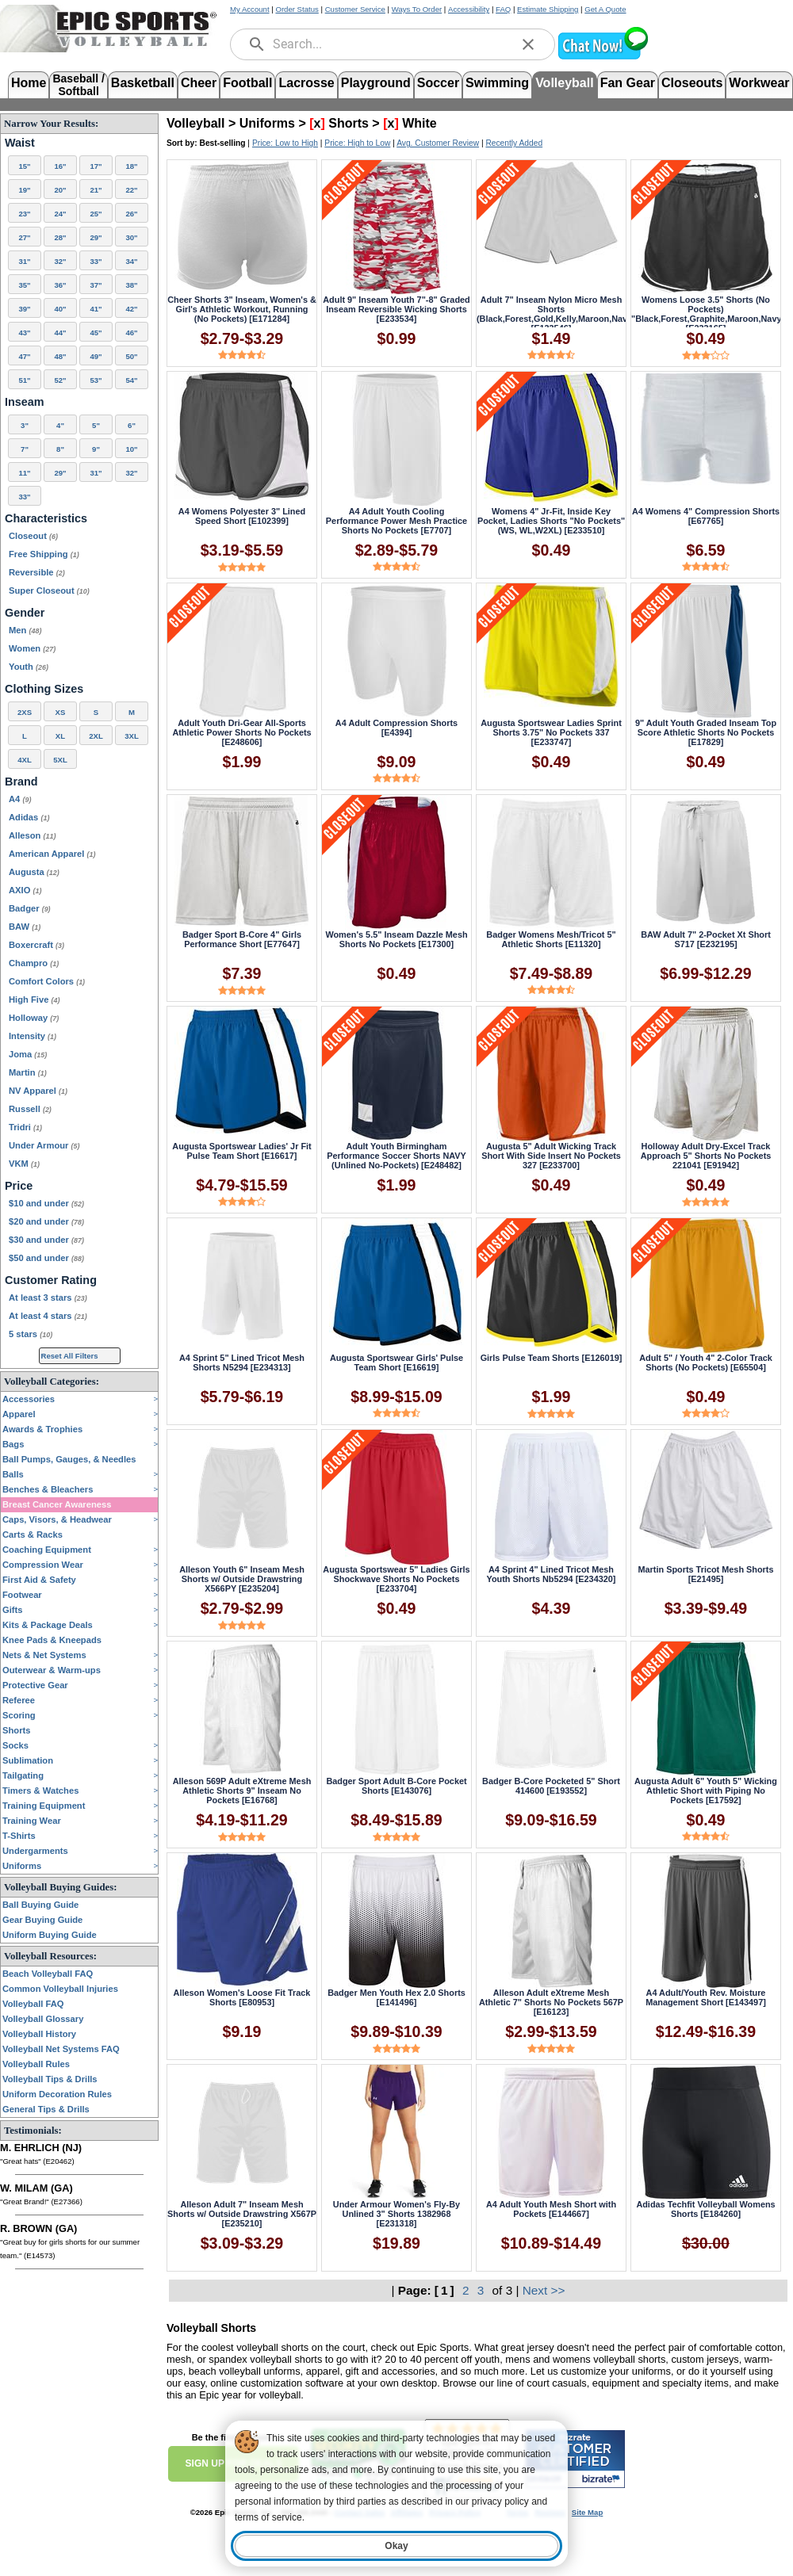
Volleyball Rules (36, 2064)
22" (131, 189)
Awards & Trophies (42, 1429)
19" (24, 189)
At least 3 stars (48, 1297)
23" (24, 213)
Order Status (296, 9)
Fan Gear (627, 83)
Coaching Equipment (46, 1549)
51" (24, 380)
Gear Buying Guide (42, 1919)
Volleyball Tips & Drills (50, 2079)
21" (96, 189)
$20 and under (46, 1221)
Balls (13, 1474)
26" (131, 213)
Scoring (19, 1715)
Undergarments (35, 1851)
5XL (60, 759)
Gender (24, 612)
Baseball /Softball (78, 83)
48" (60, 356)
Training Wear (31, 1820)
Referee (18, 1700)
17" (96, 166)
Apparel (19, 1414)
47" (24, 356)
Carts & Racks (32, 1534)
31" (24, 261)
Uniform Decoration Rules (57, 2094)
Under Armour (44, 1145)
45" (96, 332)
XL (60, 736)
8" (60, 449)
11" (24, 472)
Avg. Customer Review (437, 143)
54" (131, 380)
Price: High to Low (357, 143)
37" (96, 285)
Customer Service (355, 9)
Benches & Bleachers (47, 1489)
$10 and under (46, 1203)
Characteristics (46, 518)
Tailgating (23, 1775)
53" (96, 380)
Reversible (37, 572)
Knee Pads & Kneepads (52, 1640)
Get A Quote (605, 9)
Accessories (28, 1399)
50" (131, 356)
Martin (28, 1072)
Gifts (12, 1610)
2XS (24, 712)
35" (24, 285)
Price (19, 1185)
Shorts (16, 1730)
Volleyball (564, 83)
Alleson (32, 835)
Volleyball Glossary (42, 2019)
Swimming (497, 83)
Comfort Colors (47, 981)
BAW (24, 926)
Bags (13, 1444)
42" (131, 308)
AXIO (25, 890)
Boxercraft (36, 945)
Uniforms (21, 1866)
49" (96, 356)
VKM (24, 1163)
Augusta (34, 872)
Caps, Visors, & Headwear (57, 1519)
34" (131, 261)
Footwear (22, 1594)
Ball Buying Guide (40, 1904)
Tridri (25, 1127)
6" (132, 425)
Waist (20, 142)
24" (60, 213)
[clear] (528, 44)
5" (96, 425)
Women (32, 648)
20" (60, 189)
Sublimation (27, 1760)
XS (61, 712)
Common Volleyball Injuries (60, 1988)
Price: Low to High (285, 143)
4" (60, 425)
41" (96, 308)
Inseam (24, 402)
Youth (28, 666)
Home (28, 83)
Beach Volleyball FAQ (47, 1973)
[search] (257, 44)
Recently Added (513, 143)
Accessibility (468, 9)
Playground (376, 83)
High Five (34, 999)
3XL (132, 736)
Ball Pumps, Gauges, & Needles (69, 1459)
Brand (21, 781)
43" (24, 332)
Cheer (198, 83)
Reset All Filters (69, 1355)
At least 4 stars (48, 1315)
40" (60, 308)
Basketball (142, 83)
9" (96, 449)
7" (25, 449)
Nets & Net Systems (44, 1655)
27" (24, 237)
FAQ (503, 9)
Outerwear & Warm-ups (51, 1670)
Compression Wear (42, 1564)
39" (24, 308)
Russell (30, 1109)
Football (247, 83)
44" (60, 332)
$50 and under (46, 1258)
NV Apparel (38, 1090)
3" (25, 425)
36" (60, 285)
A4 (20, 799)
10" (131, 449)
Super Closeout (49, 590)
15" (24, 166)
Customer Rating (51, 1280)
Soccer (438, 83)
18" (131, 166)
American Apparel (52, 853)
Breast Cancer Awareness (56, 1504)
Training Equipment (43, 1805)
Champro (34, 963)
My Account (250, 9)
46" (131, 332)
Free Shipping (44, 554)
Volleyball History (39, 2034)
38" (131, 285)
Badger (30, 908)
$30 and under (46, 1239)
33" (96, 261)
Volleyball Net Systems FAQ (61, 2049)
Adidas (29, 817)
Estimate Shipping (547, 9)
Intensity (32, 1036)
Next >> (544, 2290)
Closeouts (691, 83)
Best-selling (223, 143)
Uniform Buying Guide (49, 1935)
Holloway (34, 1017)
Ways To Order (417, 9)
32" (60, 261)
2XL (96, 736)
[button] (602, 57)
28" (60, 237)
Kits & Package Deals (47, 1625)
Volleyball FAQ (33, 2003)
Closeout (33, 536)
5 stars (30, 1334)
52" (60, 380)
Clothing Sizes (44, 688)
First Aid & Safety (39, 1579)
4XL (24, 759)
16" (60, 166)
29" (96, 237)
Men (25, 630)
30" (131, 237)
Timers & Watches (40, 1790)
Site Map (587, 2512)
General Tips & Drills (46, 2109)
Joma (28, 1054)
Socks (15, 1745)
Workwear (759, 83)
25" (96, 213)
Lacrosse (306, 83)
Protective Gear (35, 1685)
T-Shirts (19, 1835)
